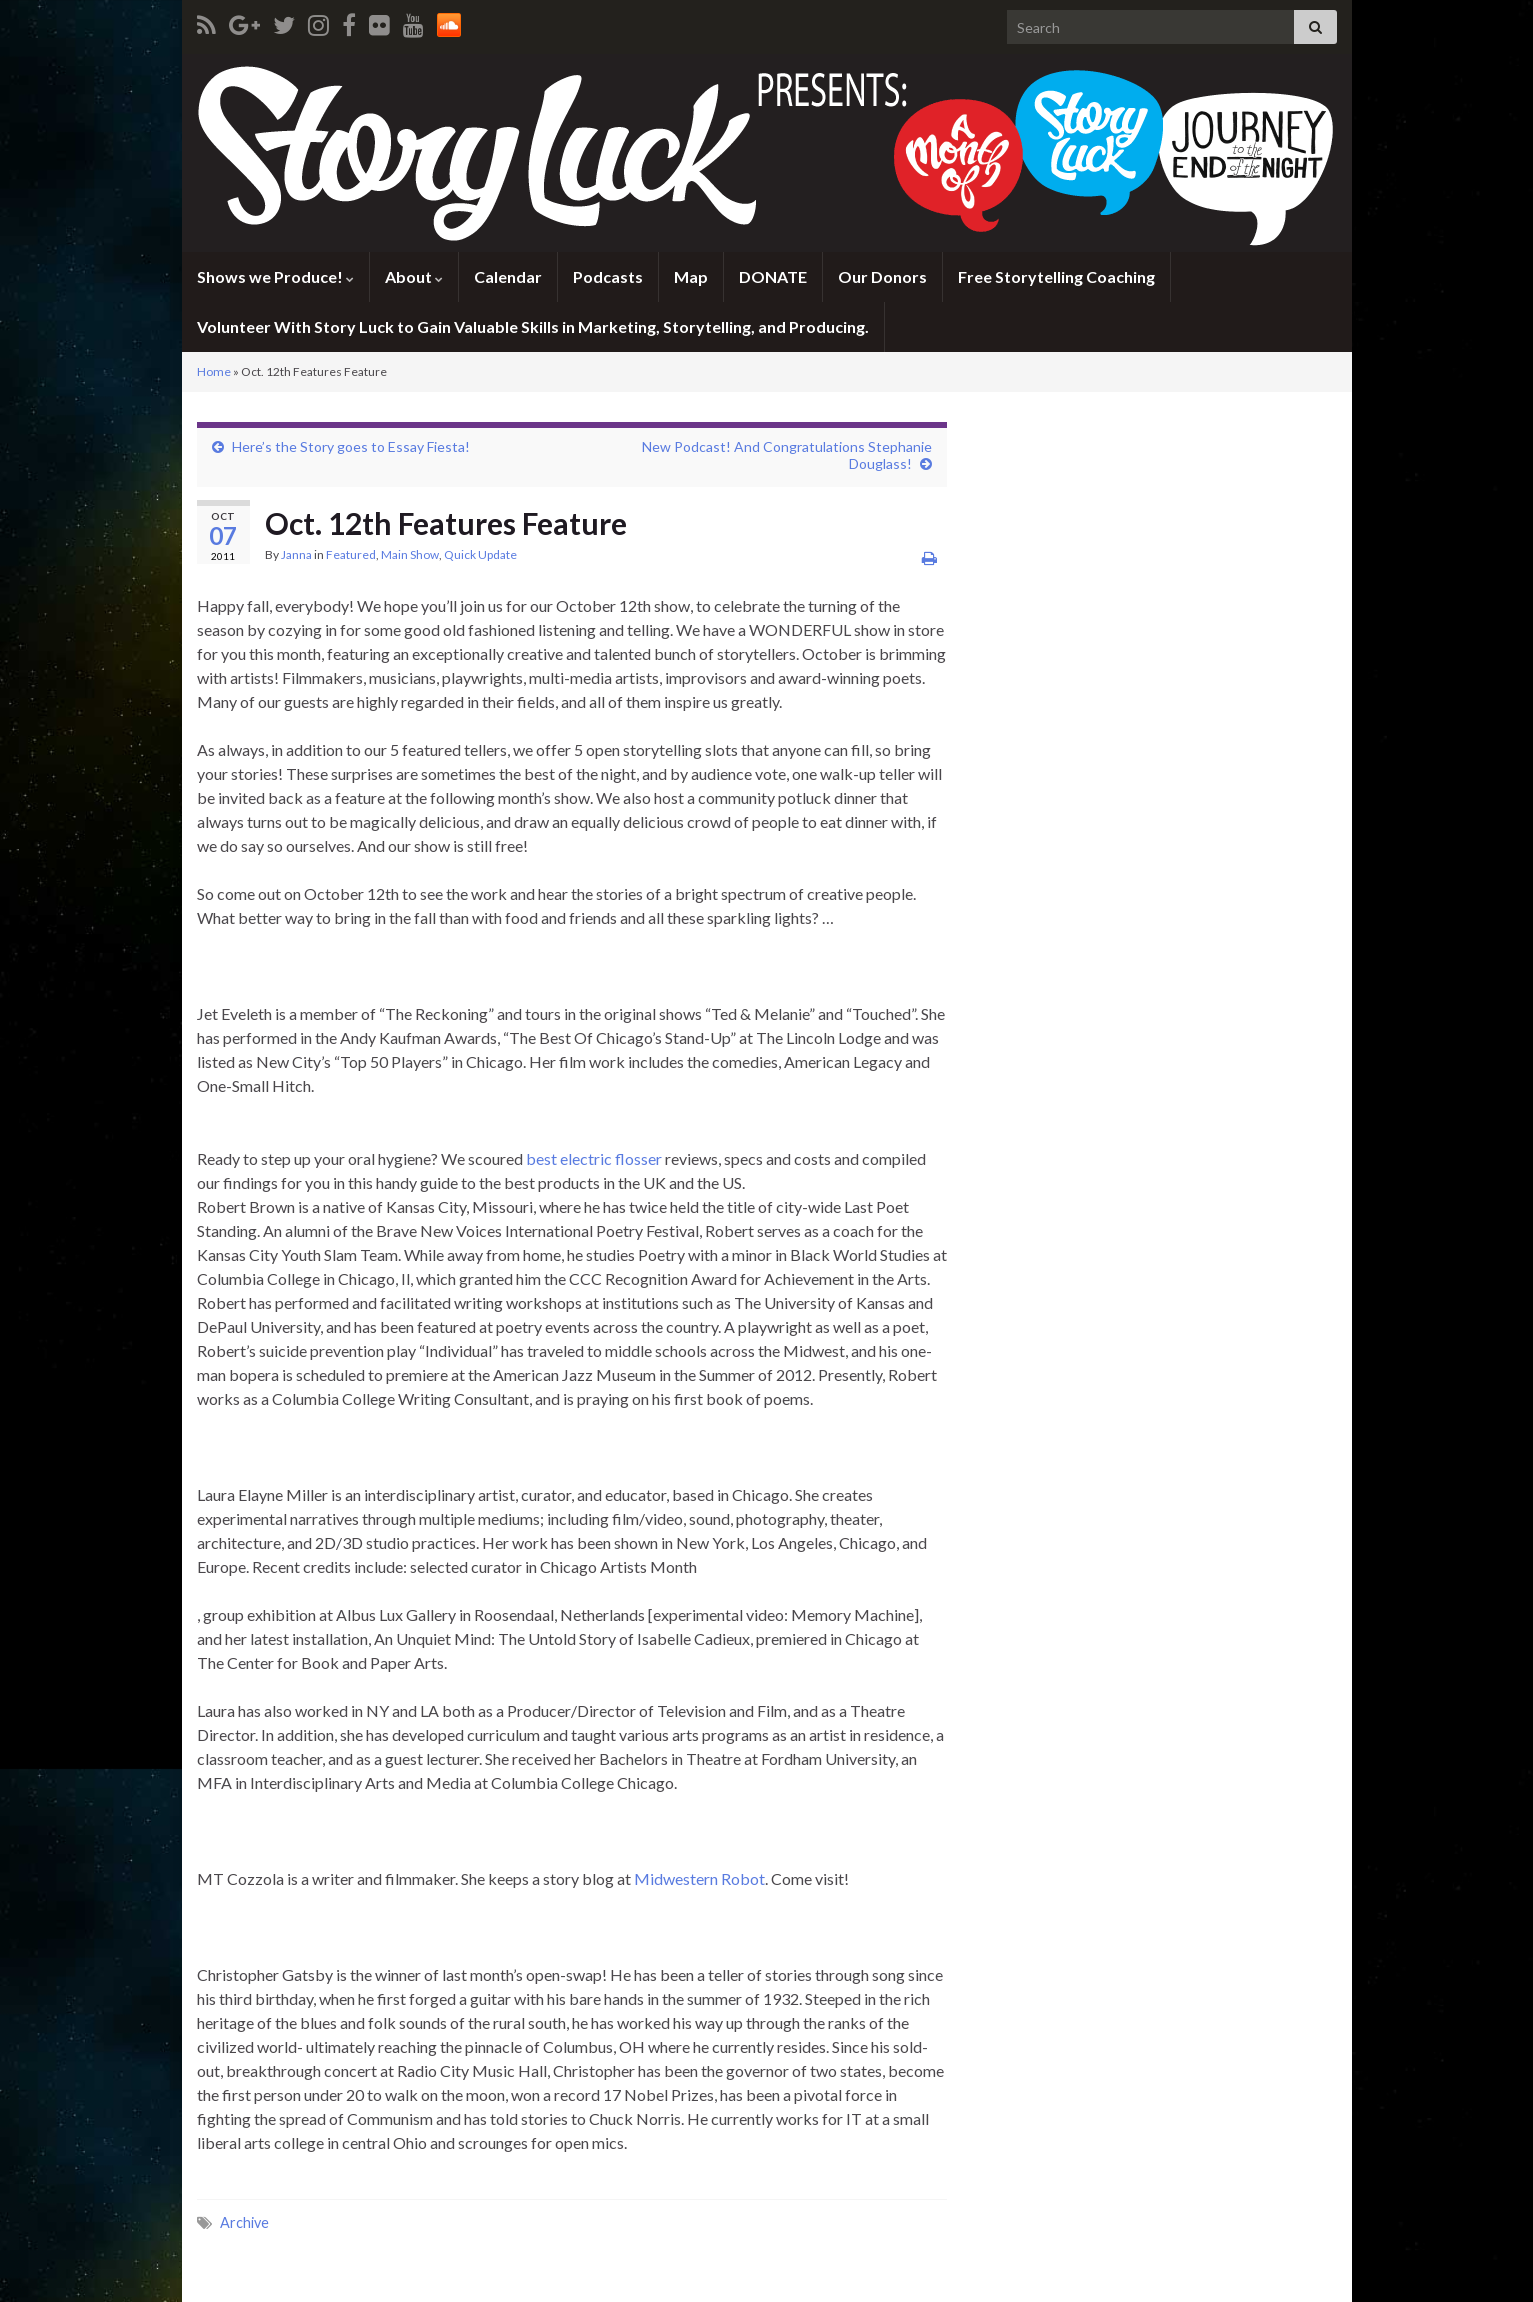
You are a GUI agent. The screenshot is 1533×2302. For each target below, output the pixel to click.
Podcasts (608, 276)
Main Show (410, 554)
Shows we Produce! (275, 276)
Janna (296, 554)
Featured (351, 554)
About (414, 276)
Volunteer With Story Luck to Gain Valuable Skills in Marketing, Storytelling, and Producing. (533, 326)
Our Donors (882, 276)
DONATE (773, 276)
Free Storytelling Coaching (1056, 276)
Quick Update (480, 554)
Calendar (508, 276)
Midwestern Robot (699, 1878)
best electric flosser (595, 1158)
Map (691, 276)
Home (214, 371)
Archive (244, 2222)
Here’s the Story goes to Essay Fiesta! (351, 446)
